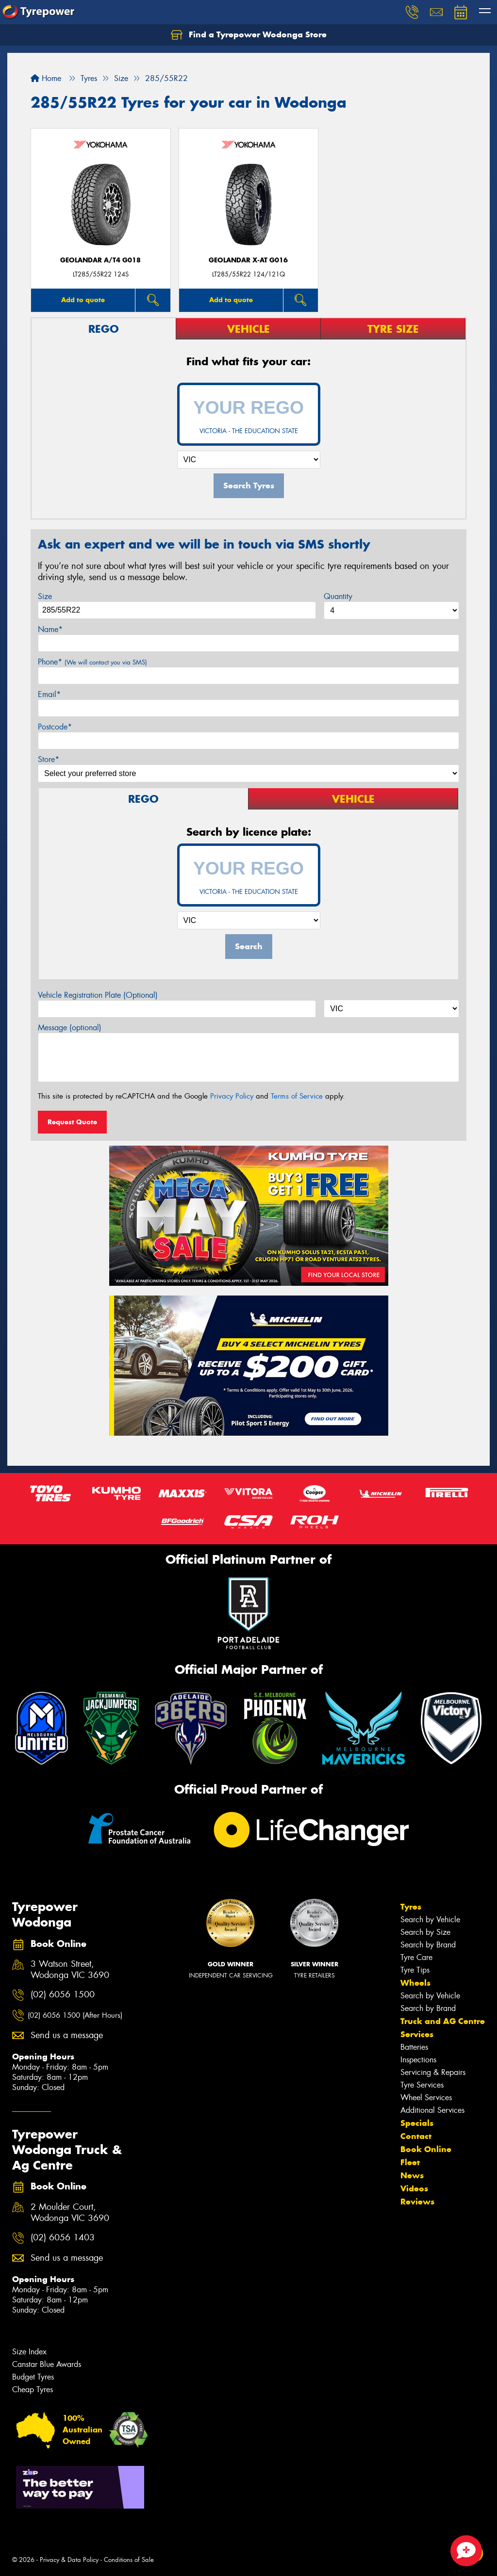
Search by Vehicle (430, 1919)
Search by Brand (428, 1945)
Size (45, 596)
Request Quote (72, 1122)
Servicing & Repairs (432, 2072)
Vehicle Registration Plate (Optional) (98, 995)
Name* (50, 629)
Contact (415, 2136)
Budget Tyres (33, 2377)
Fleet (410, 2162)
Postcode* (55, 727)
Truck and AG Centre (442, 2021)
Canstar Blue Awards (46, 2364)
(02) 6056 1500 (63, 1994)
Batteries (414, 2047)
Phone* (92, 662)
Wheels (415, 1982)
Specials (416, 2123)
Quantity (338, 596)
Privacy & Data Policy (69, 2560)
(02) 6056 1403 (63, 2237)
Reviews (417, 2201)
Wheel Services (426, 2097)
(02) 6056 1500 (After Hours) (75, 2015)
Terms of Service (297, 1096)
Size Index (29, 2352)
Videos (414, 2188)
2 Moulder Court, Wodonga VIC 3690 (70, 2213)
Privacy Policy (231, 1096)
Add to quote (83, 299)
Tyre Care (416, 1957)
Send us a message (67, 2035)
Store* (48, 759)
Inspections (418, 2060)
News (412, 2175)
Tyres (410, 1906)
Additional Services (432, 2110)
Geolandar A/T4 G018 (100, 260)
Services (416, 2034)
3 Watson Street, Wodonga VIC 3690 (70, 1970)
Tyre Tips (415, 1970)
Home (46, 78)
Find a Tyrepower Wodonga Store (249, 35)
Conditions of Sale (129, 2560)
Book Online (425, 2149)
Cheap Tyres (32, 2389)
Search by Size (425, 1932)
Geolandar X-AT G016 (248, 260)
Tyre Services (422, 2085)
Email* (49, 694)
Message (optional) (69, 1027)
